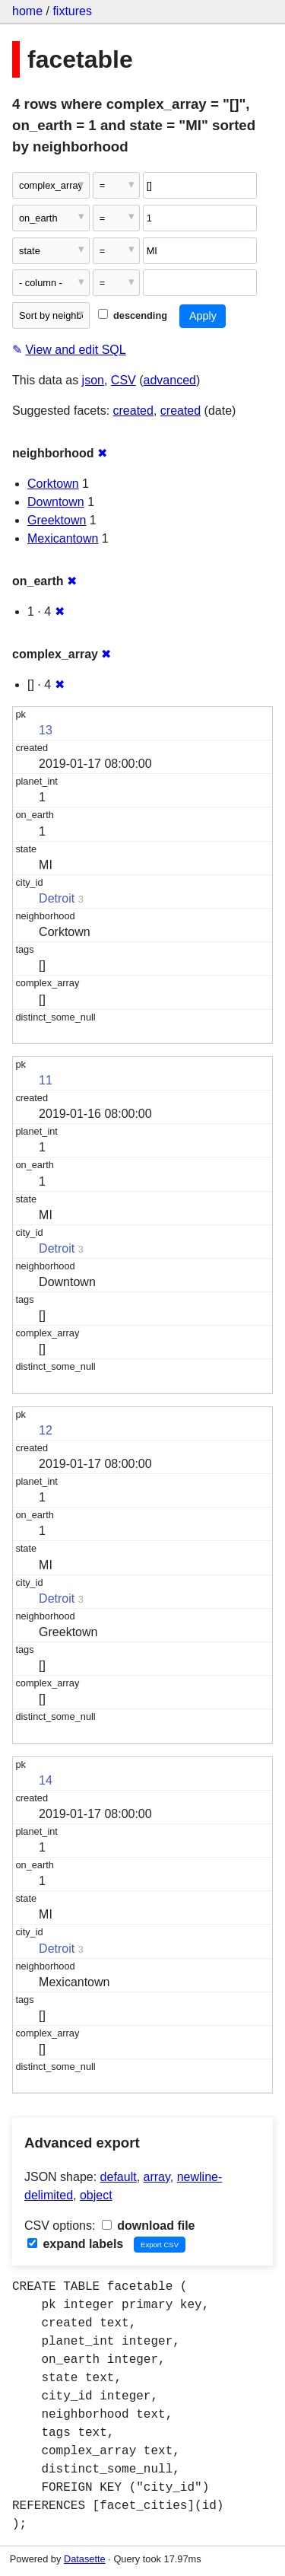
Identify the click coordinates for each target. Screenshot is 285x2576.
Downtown (55, 501)
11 (45, 1080)
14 (45, 1780)
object (96, 2195)
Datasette (85, 2559)
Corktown (53, 483)
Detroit (56, 898)
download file (148, 2225)
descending (132, 315)
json (93, 380)
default (118, 2176)
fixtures (72, 11)
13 (45, 730)
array (157, 2176)
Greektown (56, 520)
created (133, 410)
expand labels (75, 2243)
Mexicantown (62, 538)
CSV (123, 380)
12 (45, 1430)
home (27, 11)
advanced (170, 380)
